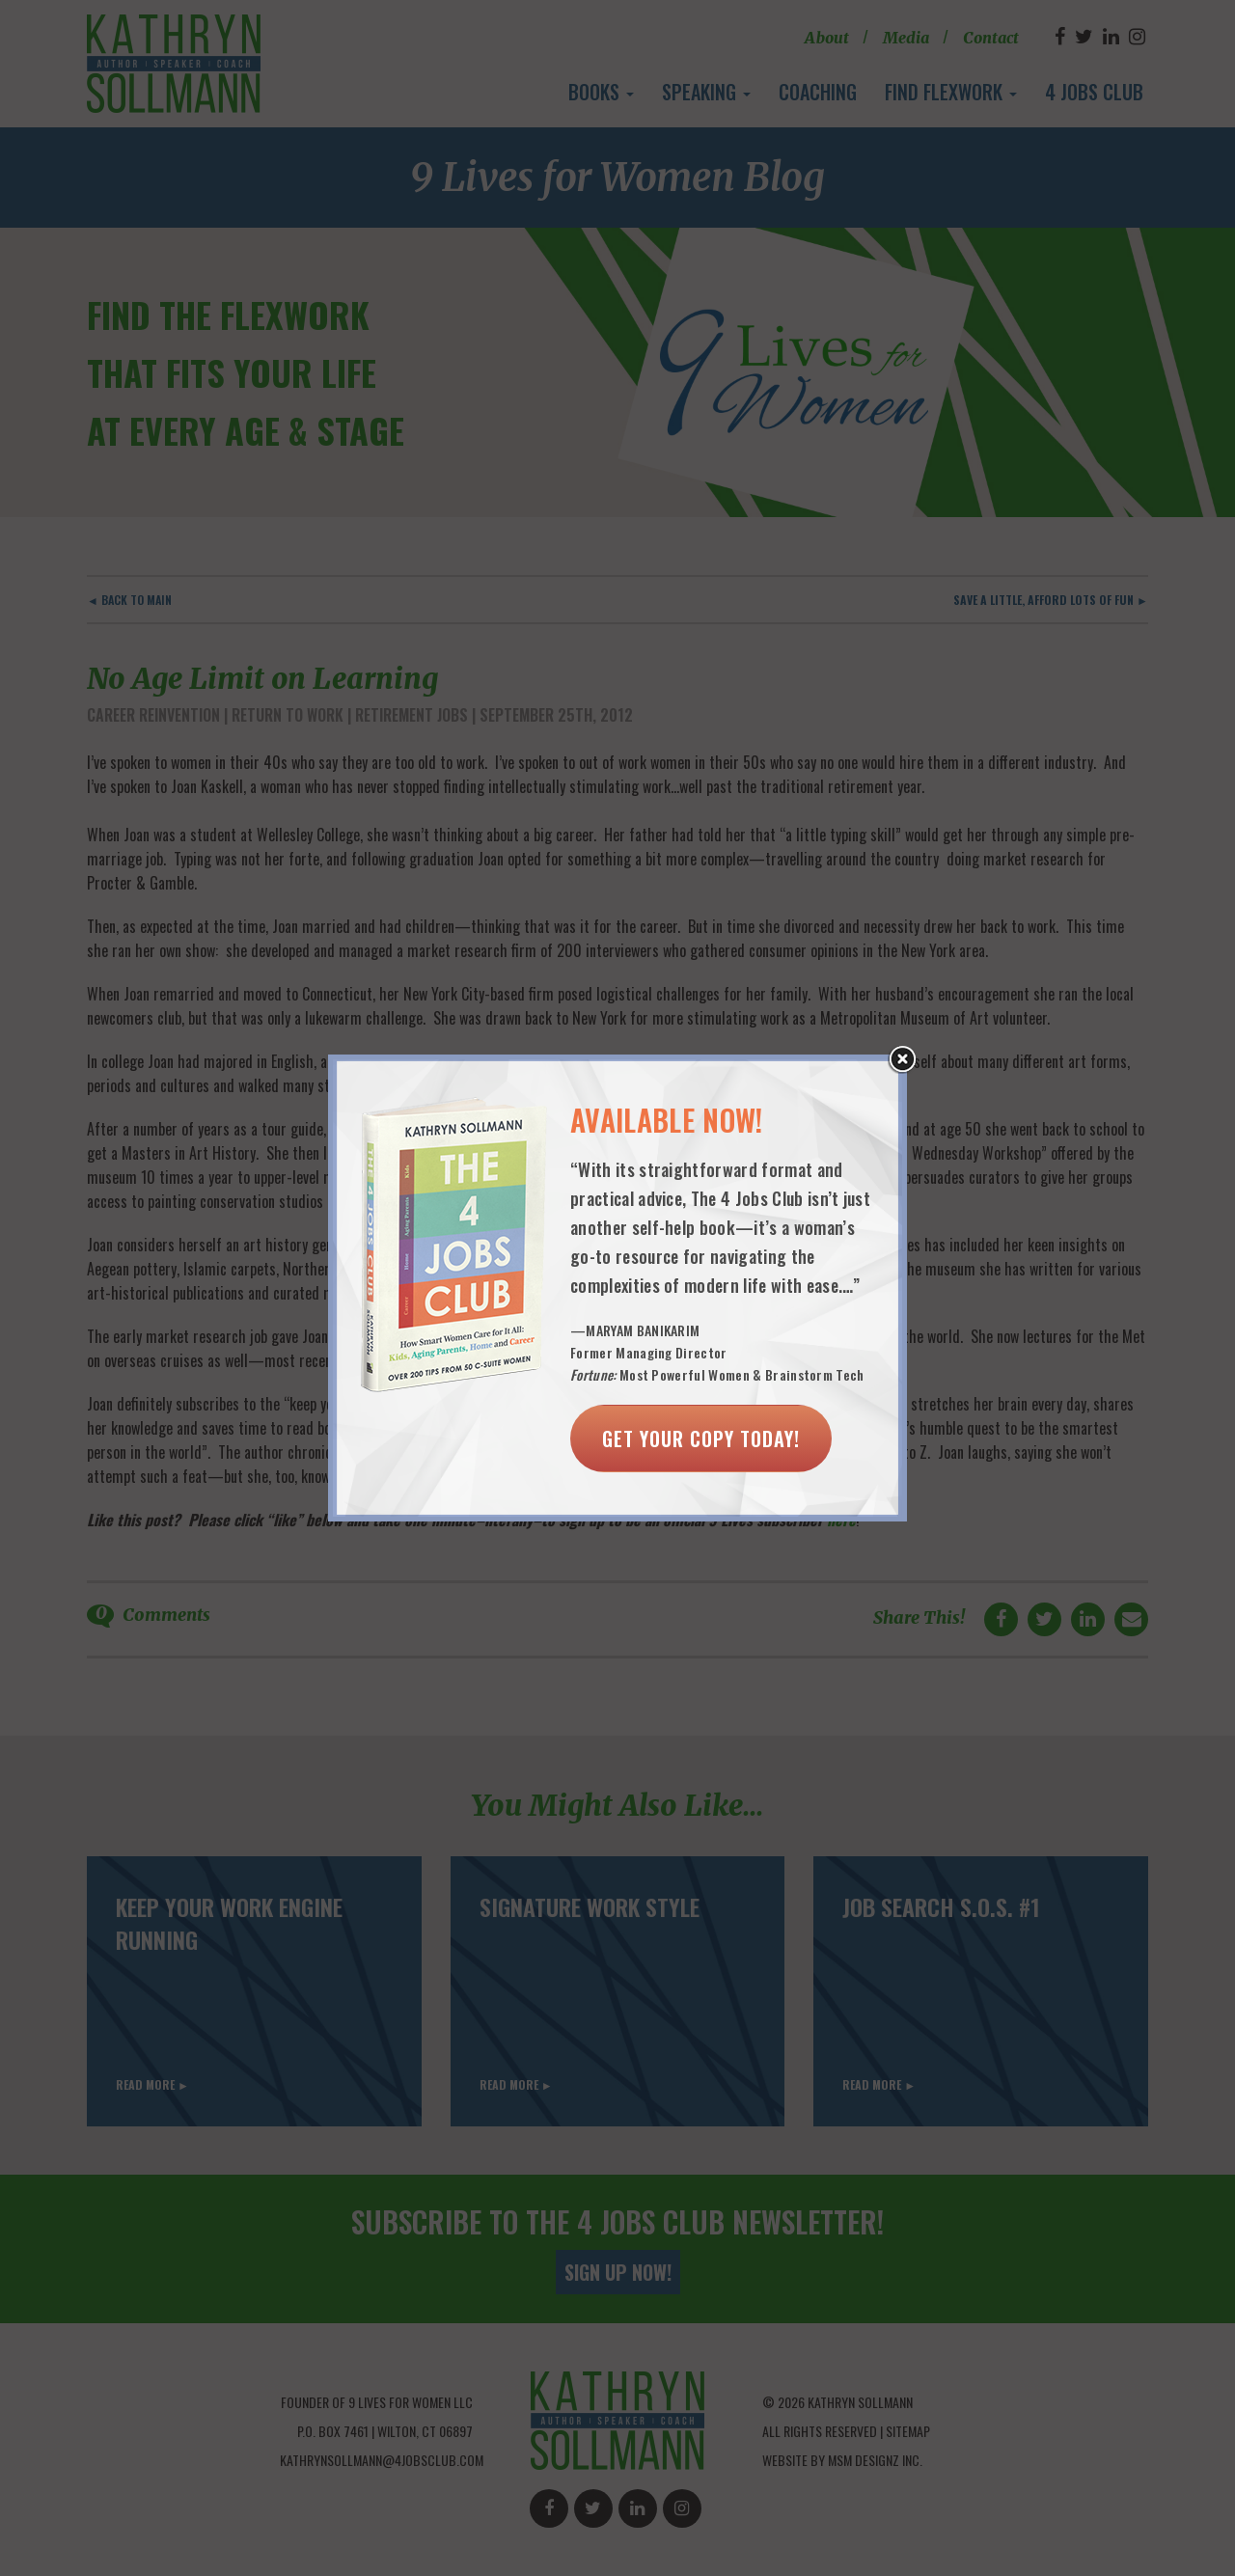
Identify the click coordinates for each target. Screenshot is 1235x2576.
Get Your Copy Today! (701, 1438)
